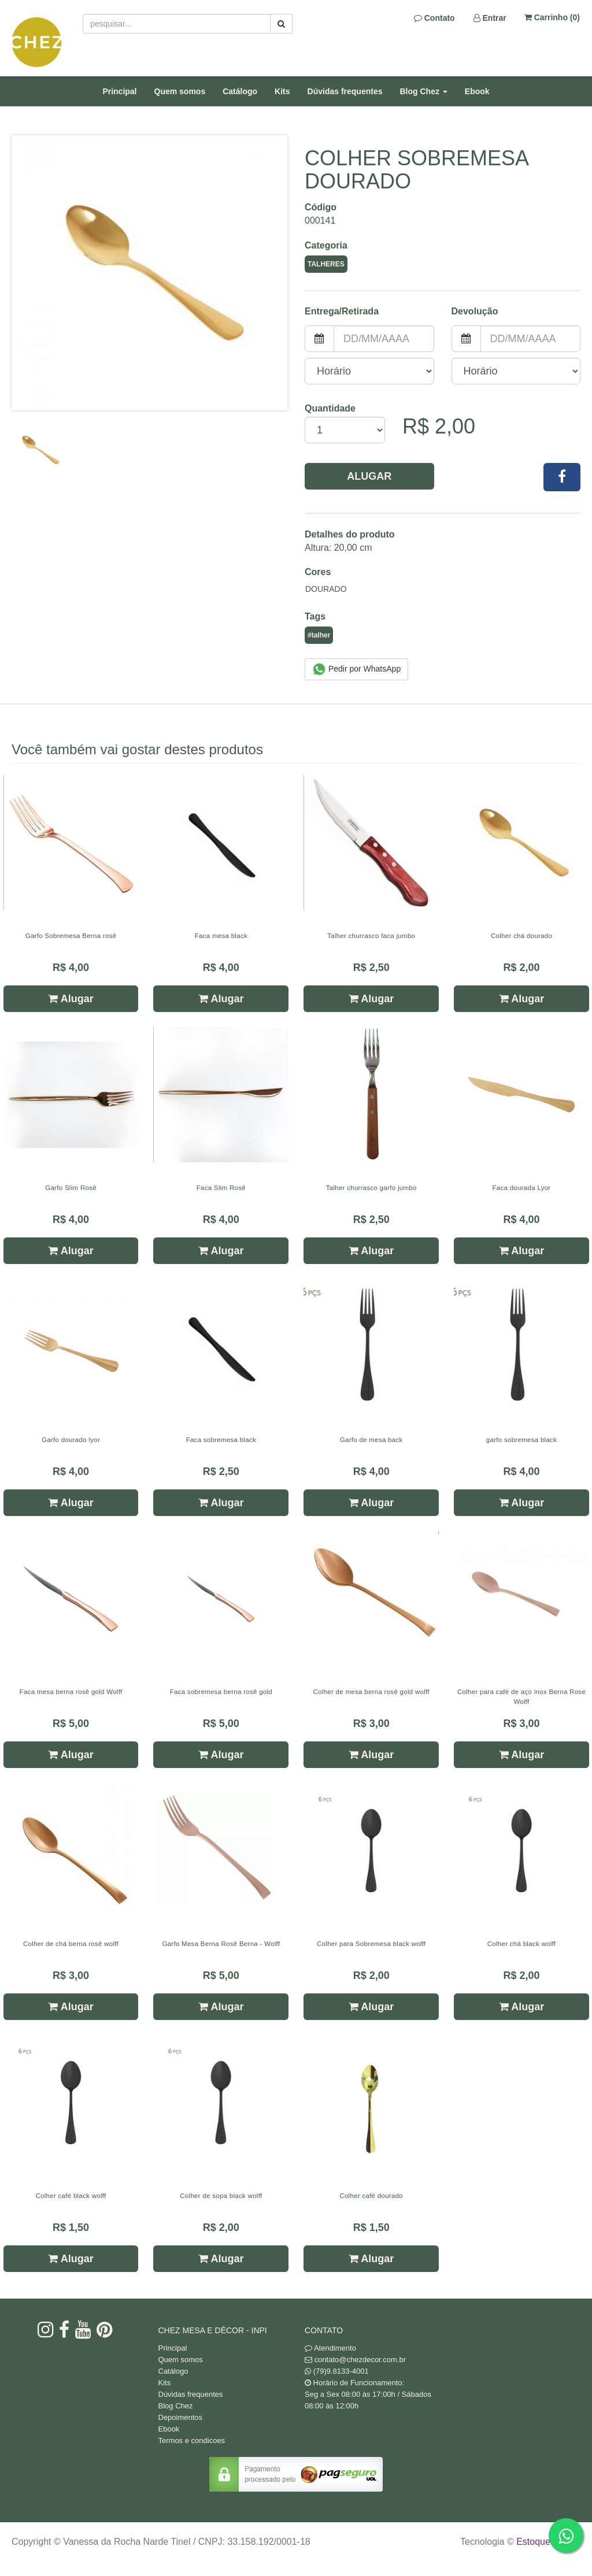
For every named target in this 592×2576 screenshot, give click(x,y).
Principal (119, 91)
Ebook (477, 91)
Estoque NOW (545, 2542)
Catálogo (240, 91)
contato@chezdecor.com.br (360, 2359)
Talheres (326, 264)
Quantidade (330, 408)
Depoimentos (180, 2417)
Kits (282, 91)
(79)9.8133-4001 (341, 2371)
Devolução (475, 311)
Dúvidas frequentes (345, 91)
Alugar (369, 476)
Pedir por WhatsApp (356, 669)
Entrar (489, 18)
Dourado (326, 589)
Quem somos (180, 91)
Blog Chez (175, 2405)
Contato (434, 18)
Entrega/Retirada (342, 311)
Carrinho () (552, 17)
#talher (319, 635)
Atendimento (330, 2348)
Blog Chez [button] (423, 91)
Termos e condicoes (191, 2440)
